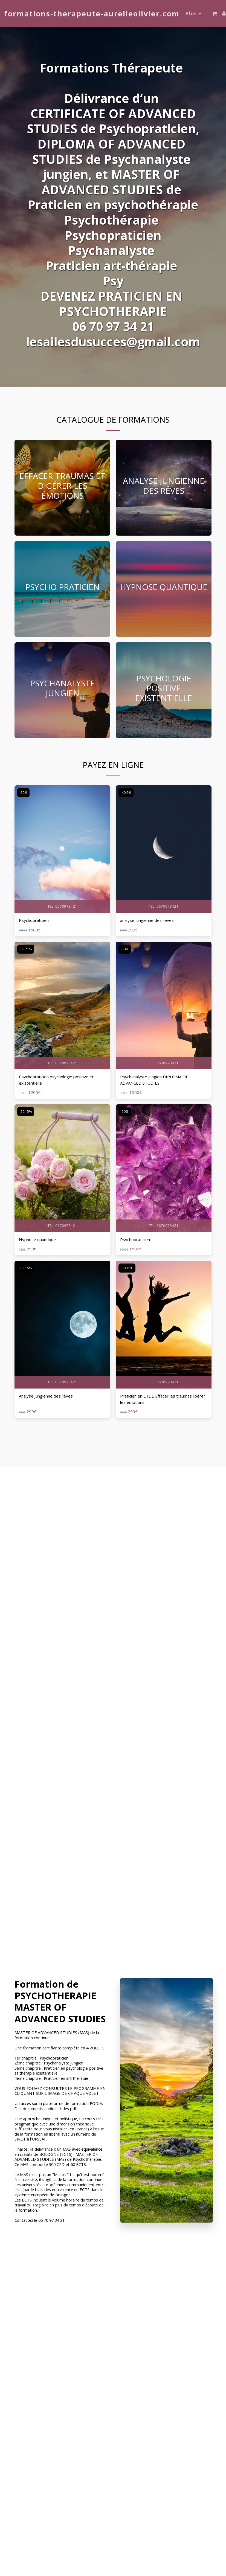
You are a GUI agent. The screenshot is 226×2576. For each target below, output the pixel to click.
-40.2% (126, 792)
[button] (214, 13)
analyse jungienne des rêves (147, 920)
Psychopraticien (34, 920)
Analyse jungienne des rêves (46, 1396)
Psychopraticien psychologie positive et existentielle (56, 1080)
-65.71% (25, 949)
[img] (62, 849)
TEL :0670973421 (62, 906)
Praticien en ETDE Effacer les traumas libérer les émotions (162, 1399)
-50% (23, 792)
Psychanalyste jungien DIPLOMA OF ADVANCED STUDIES (154, 1080)
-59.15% (25, 1111)
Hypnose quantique (37, 1239)
